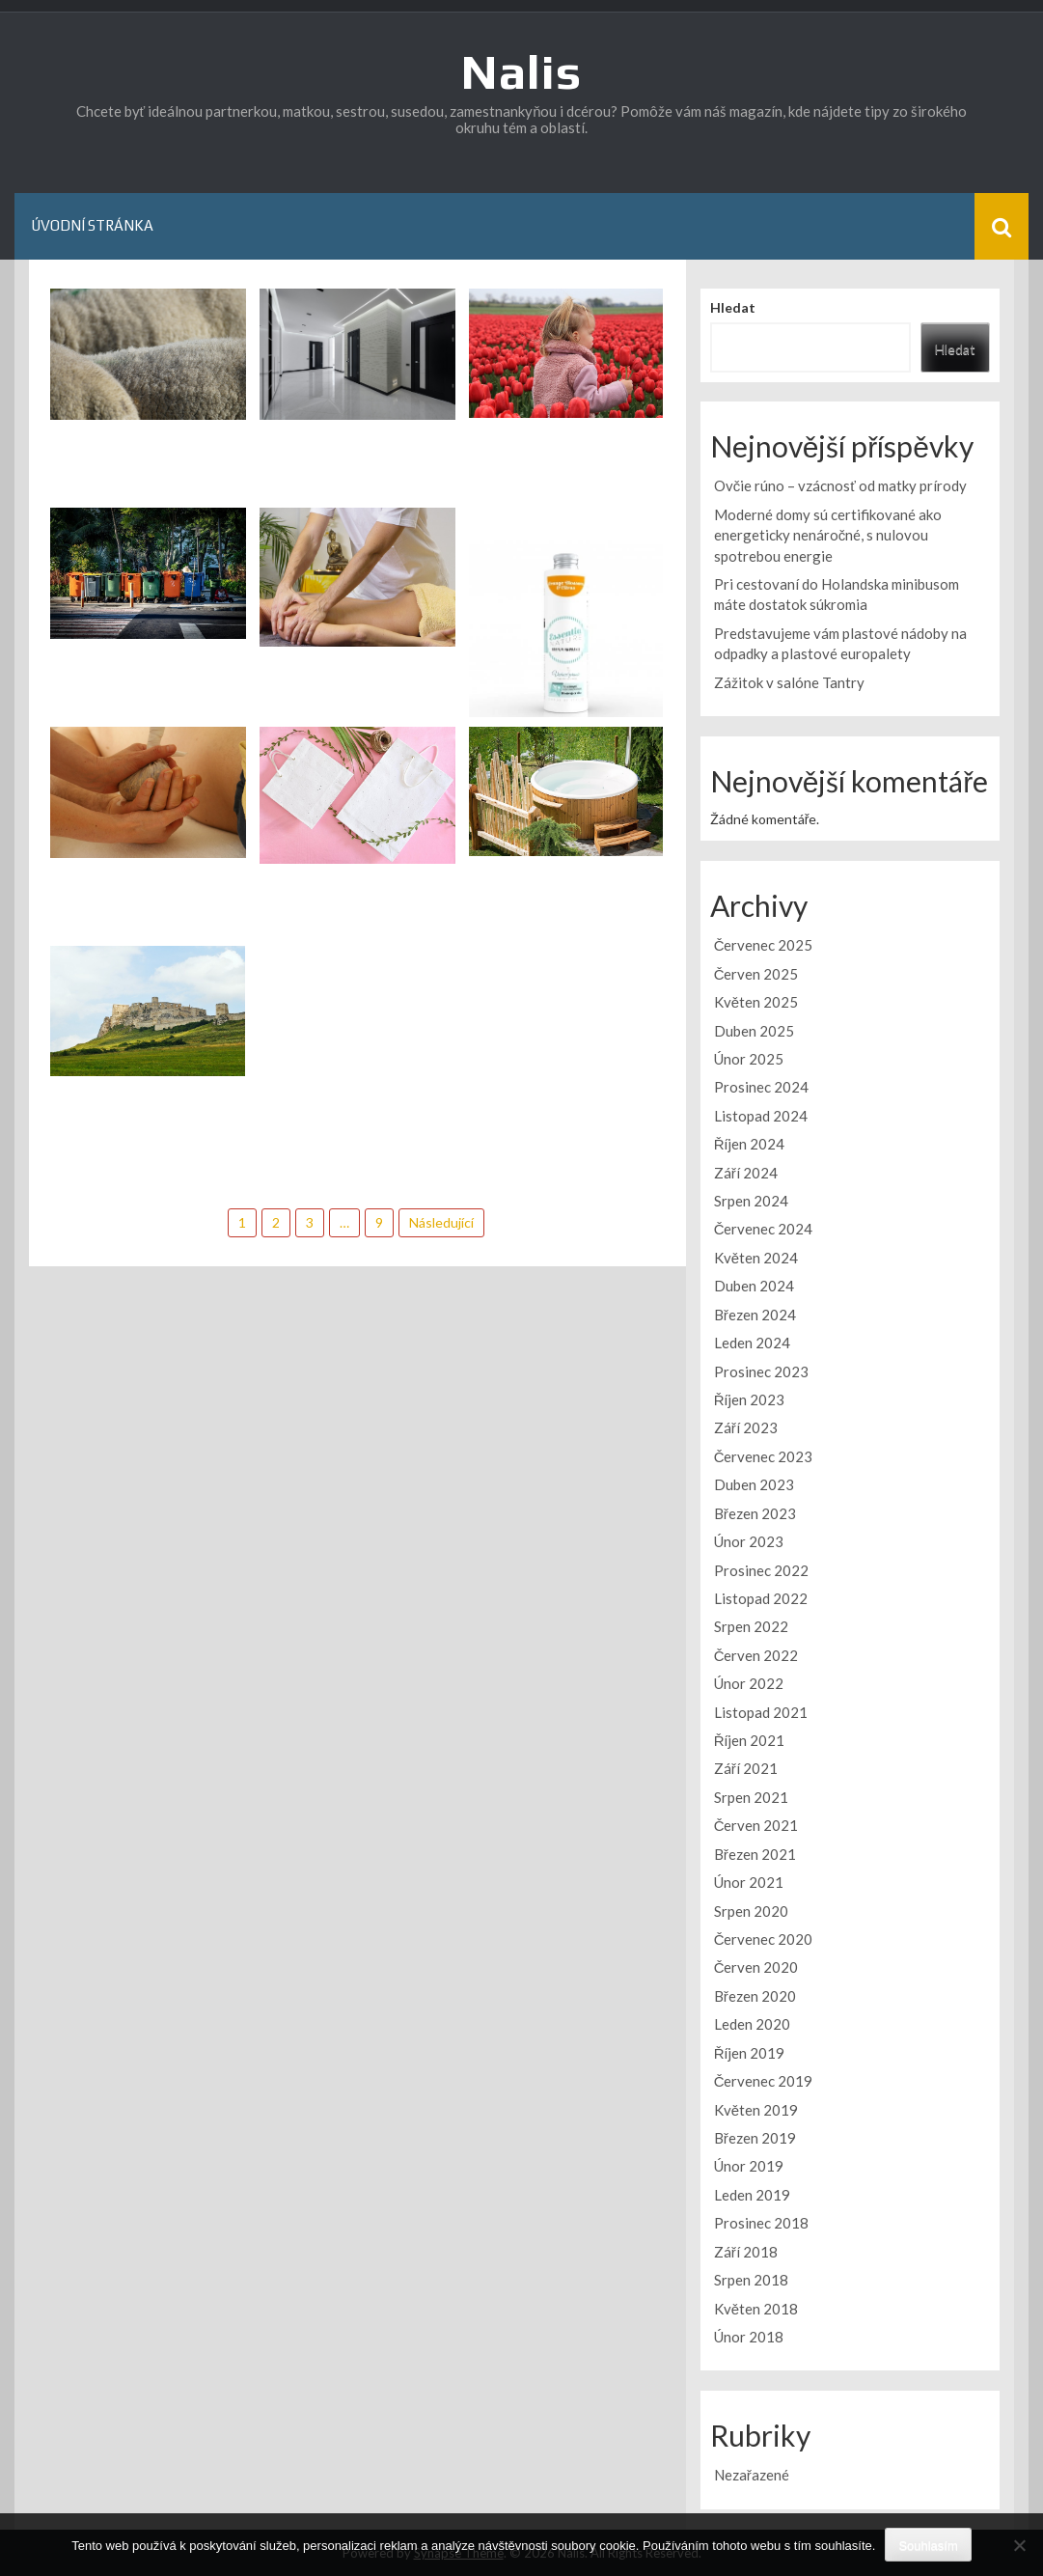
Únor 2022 (748, 1683)
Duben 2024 (754, 1285)
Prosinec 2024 (761, 1086)
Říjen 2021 (749, 1740)
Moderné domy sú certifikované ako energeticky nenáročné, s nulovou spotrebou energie (828, 535)
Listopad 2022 (761, 1598)
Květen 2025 (756, 1002)
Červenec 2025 (763, 945)
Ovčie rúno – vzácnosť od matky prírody (840, 485)
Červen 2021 (756, 1825)
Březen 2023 (755, 1513)
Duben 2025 (754, 1030)
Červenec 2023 (763, 1456)
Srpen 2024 (751, 1200)
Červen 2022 (756, 1655)
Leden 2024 (752, 1342)
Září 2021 (746, 1768)
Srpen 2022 (751, 1626)
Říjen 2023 (749, 1399)
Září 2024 (746, 1172)
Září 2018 (746, 2251)
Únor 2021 (748, 1882)
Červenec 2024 (763, 1228)
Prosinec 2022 (761, 1570)
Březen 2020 (755, 1996)
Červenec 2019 (763, 2081)
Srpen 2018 (751, 2279)
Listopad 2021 (761, 1712)
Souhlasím (927, 2545)
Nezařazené (751, 2474)
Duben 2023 (754, 1484)
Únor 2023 (748, 1541)
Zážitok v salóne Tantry (789, 682)
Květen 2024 (756, 1257)
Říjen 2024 (749, 1143)
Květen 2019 (756, 2110)
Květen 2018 (756, 2308)
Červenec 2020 (763, 1939)
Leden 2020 (752, 2024)
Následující (441, 1222)
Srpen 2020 (751, 1911)
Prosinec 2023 (761, 1371)
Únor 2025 (748, 1058)
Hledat (732, 307)
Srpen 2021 (751, 1797)
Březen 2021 (755, 1854)
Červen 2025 (756, 974)
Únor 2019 (748, 2165)
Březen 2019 (755, 2138)
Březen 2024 (755, 1314)
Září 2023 (746, 1427)
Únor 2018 (748, 2336)
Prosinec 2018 (761, 2222)
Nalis (521, 71)
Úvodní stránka (92, 225)
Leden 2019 (752, 2194)
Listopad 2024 (761, 1115)
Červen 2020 (756, 1967)
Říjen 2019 (749, 2053)
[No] (1019, 2545)
